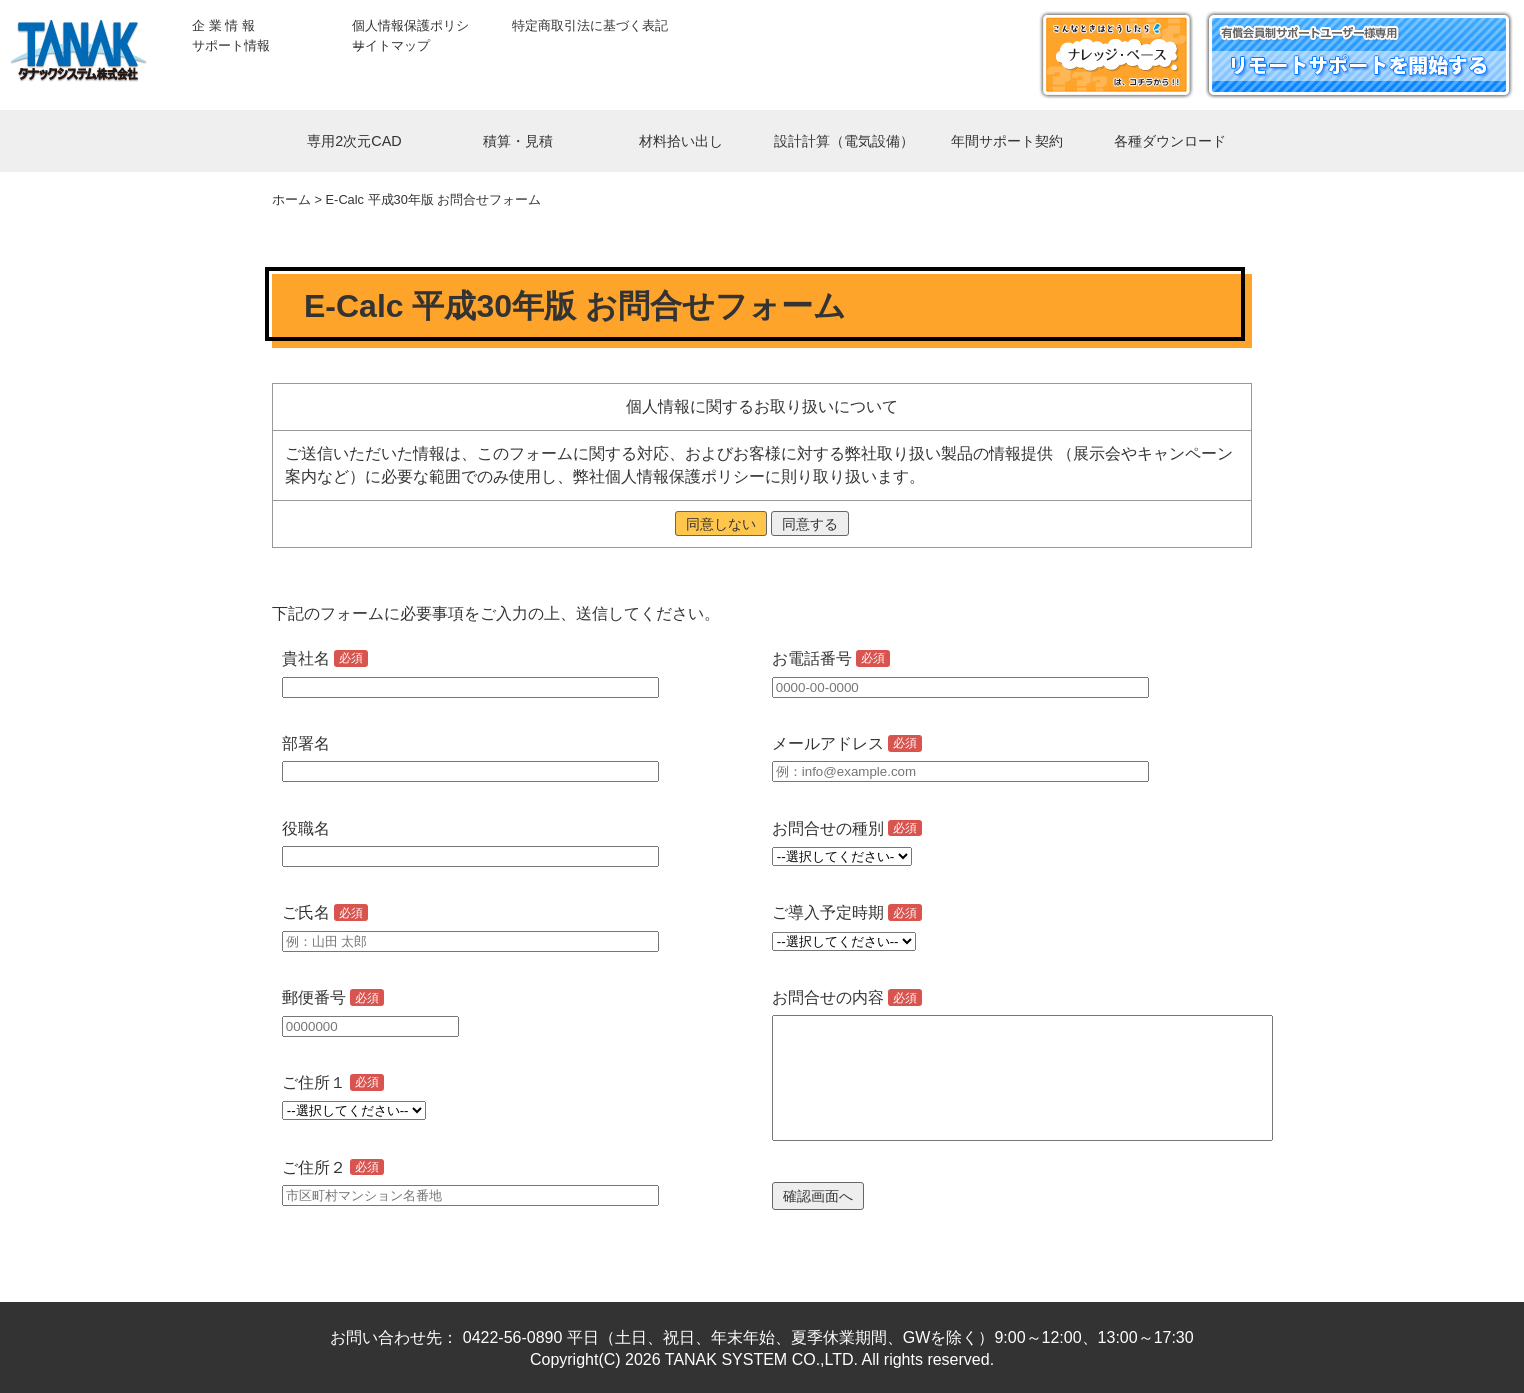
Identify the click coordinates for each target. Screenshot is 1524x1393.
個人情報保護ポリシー (410, 26)
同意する (810, 524)
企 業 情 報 (223, 25)
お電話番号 (831, 658)
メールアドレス (847, 743)
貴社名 (325, 658)
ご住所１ (333, 1082)
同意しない (721, 524)
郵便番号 (333, 997)
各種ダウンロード (1170, 141)
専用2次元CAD (354, 141)
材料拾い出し (681, 141)
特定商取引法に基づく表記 (590, 25)
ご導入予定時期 (847, 912)
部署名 (306, 743)
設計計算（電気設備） (844, 141)
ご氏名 (325, 912)
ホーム (291, 199)
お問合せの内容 (847, 997)
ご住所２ (333, 1167)
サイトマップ (391, 45)
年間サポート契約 (1007, 141)
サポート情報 (231, 45)
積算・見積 (518, 141)
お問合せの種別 (847, 828)
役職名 (306, 828)
